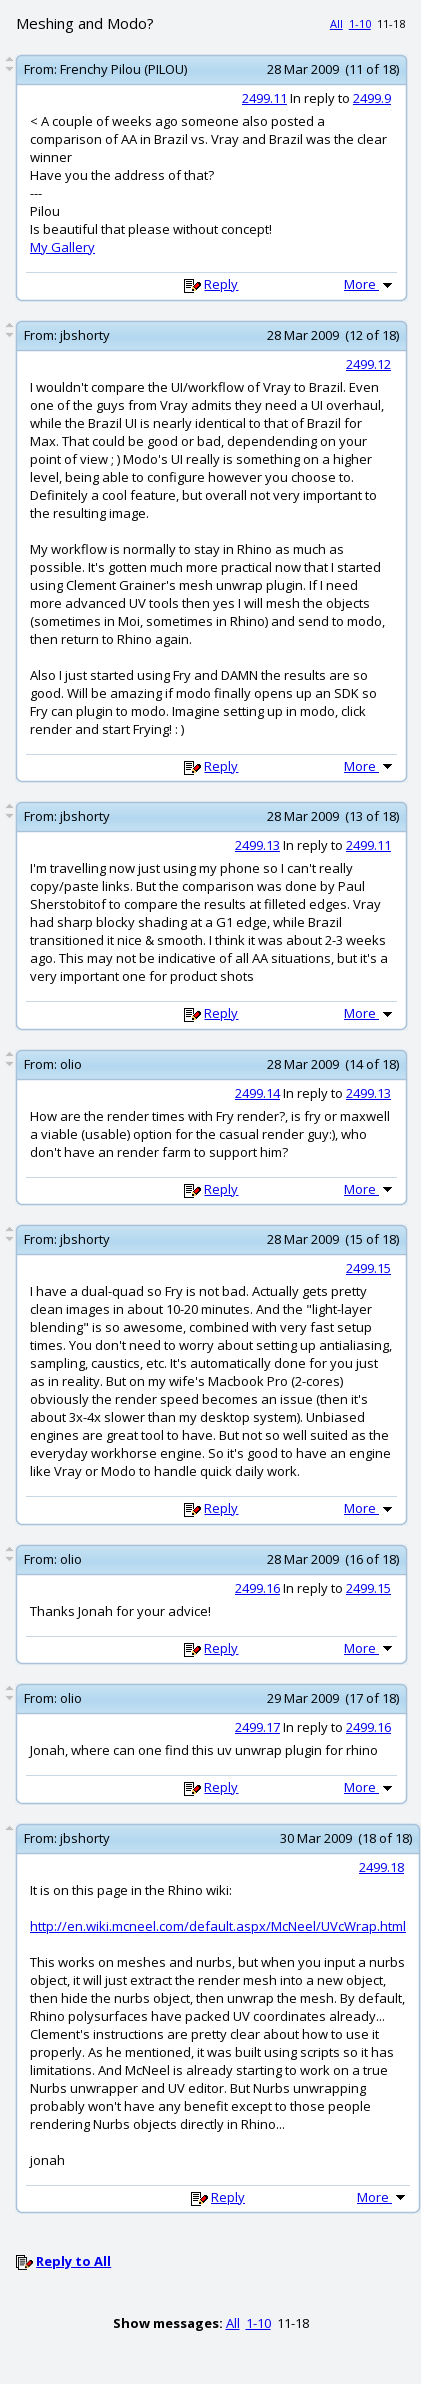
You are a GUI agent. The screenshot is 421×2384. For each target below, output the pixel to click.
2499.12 (368, 364)
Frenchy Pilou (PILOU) (123, 69)
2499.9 (372, 98)
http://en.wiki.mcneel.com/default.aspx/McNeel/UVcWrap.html (218, 1926)
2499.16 (257, 1588)
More (370, 284)
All (336, 23)
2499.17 (257, 1727)
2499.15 (368, 1268)
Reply (221, 284)
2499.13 (257, 845)
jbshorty (85, 335)
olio (71, 1064)
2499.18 (381, 1867)
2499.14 (257, 1093)
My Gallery (62, 247)
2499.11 (264, 98)
